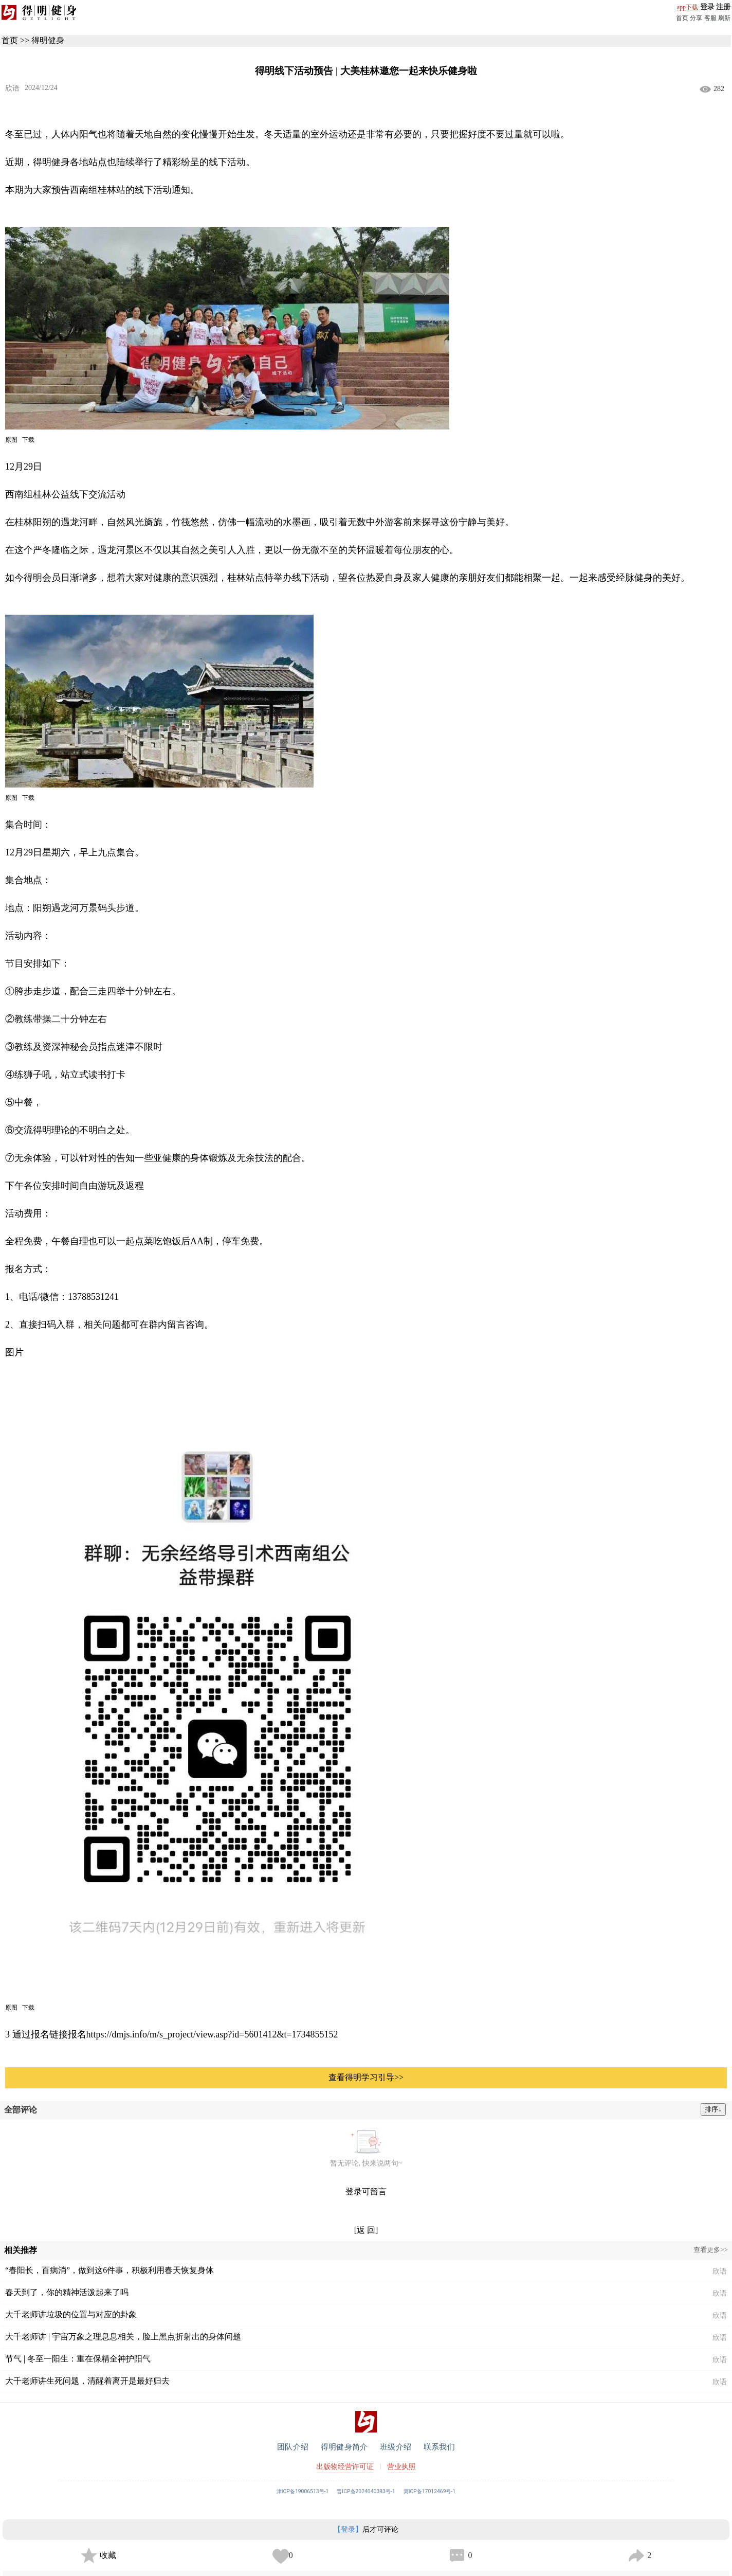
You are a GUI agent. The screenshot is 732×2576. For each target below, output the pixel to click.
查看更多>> (710, 2249)
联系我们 (439, 2447)
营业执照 (401, 2466)
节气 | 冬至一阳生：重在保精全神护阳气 (78, 2358)
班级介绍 (395, 2447)
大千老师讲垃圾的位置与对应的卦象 (71, 2314)
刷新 (724, 18)
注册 (723, 7)
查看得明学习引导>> (366, 2077)
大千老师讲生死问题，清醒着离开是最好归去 (87, 2380)
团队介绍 (292, 2447)
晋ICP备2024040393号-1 (366, 2491)
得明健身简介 (344, 2447)
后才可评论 (366, 2529)
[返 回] (366, 2230)
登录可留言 (366, 2191)
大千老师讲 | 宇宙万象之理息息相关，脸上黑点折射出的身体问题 (123, 2336)
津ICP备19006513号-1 (303, 2491)
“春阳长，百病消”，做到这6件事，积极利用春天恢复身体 (109, 2270)
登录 (707, 7)
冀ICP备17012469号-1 (430, 2491)
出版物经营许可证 (345, 2466)
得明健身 (47, 40)
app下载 (687, 7)
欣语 (12, 88)
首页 (682, 18)
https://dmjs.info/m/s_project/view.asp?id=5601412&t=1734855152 (212, 2034)
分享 (696, 18)
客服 (710, 18)
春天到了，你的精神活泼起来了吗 (67, 2292)
